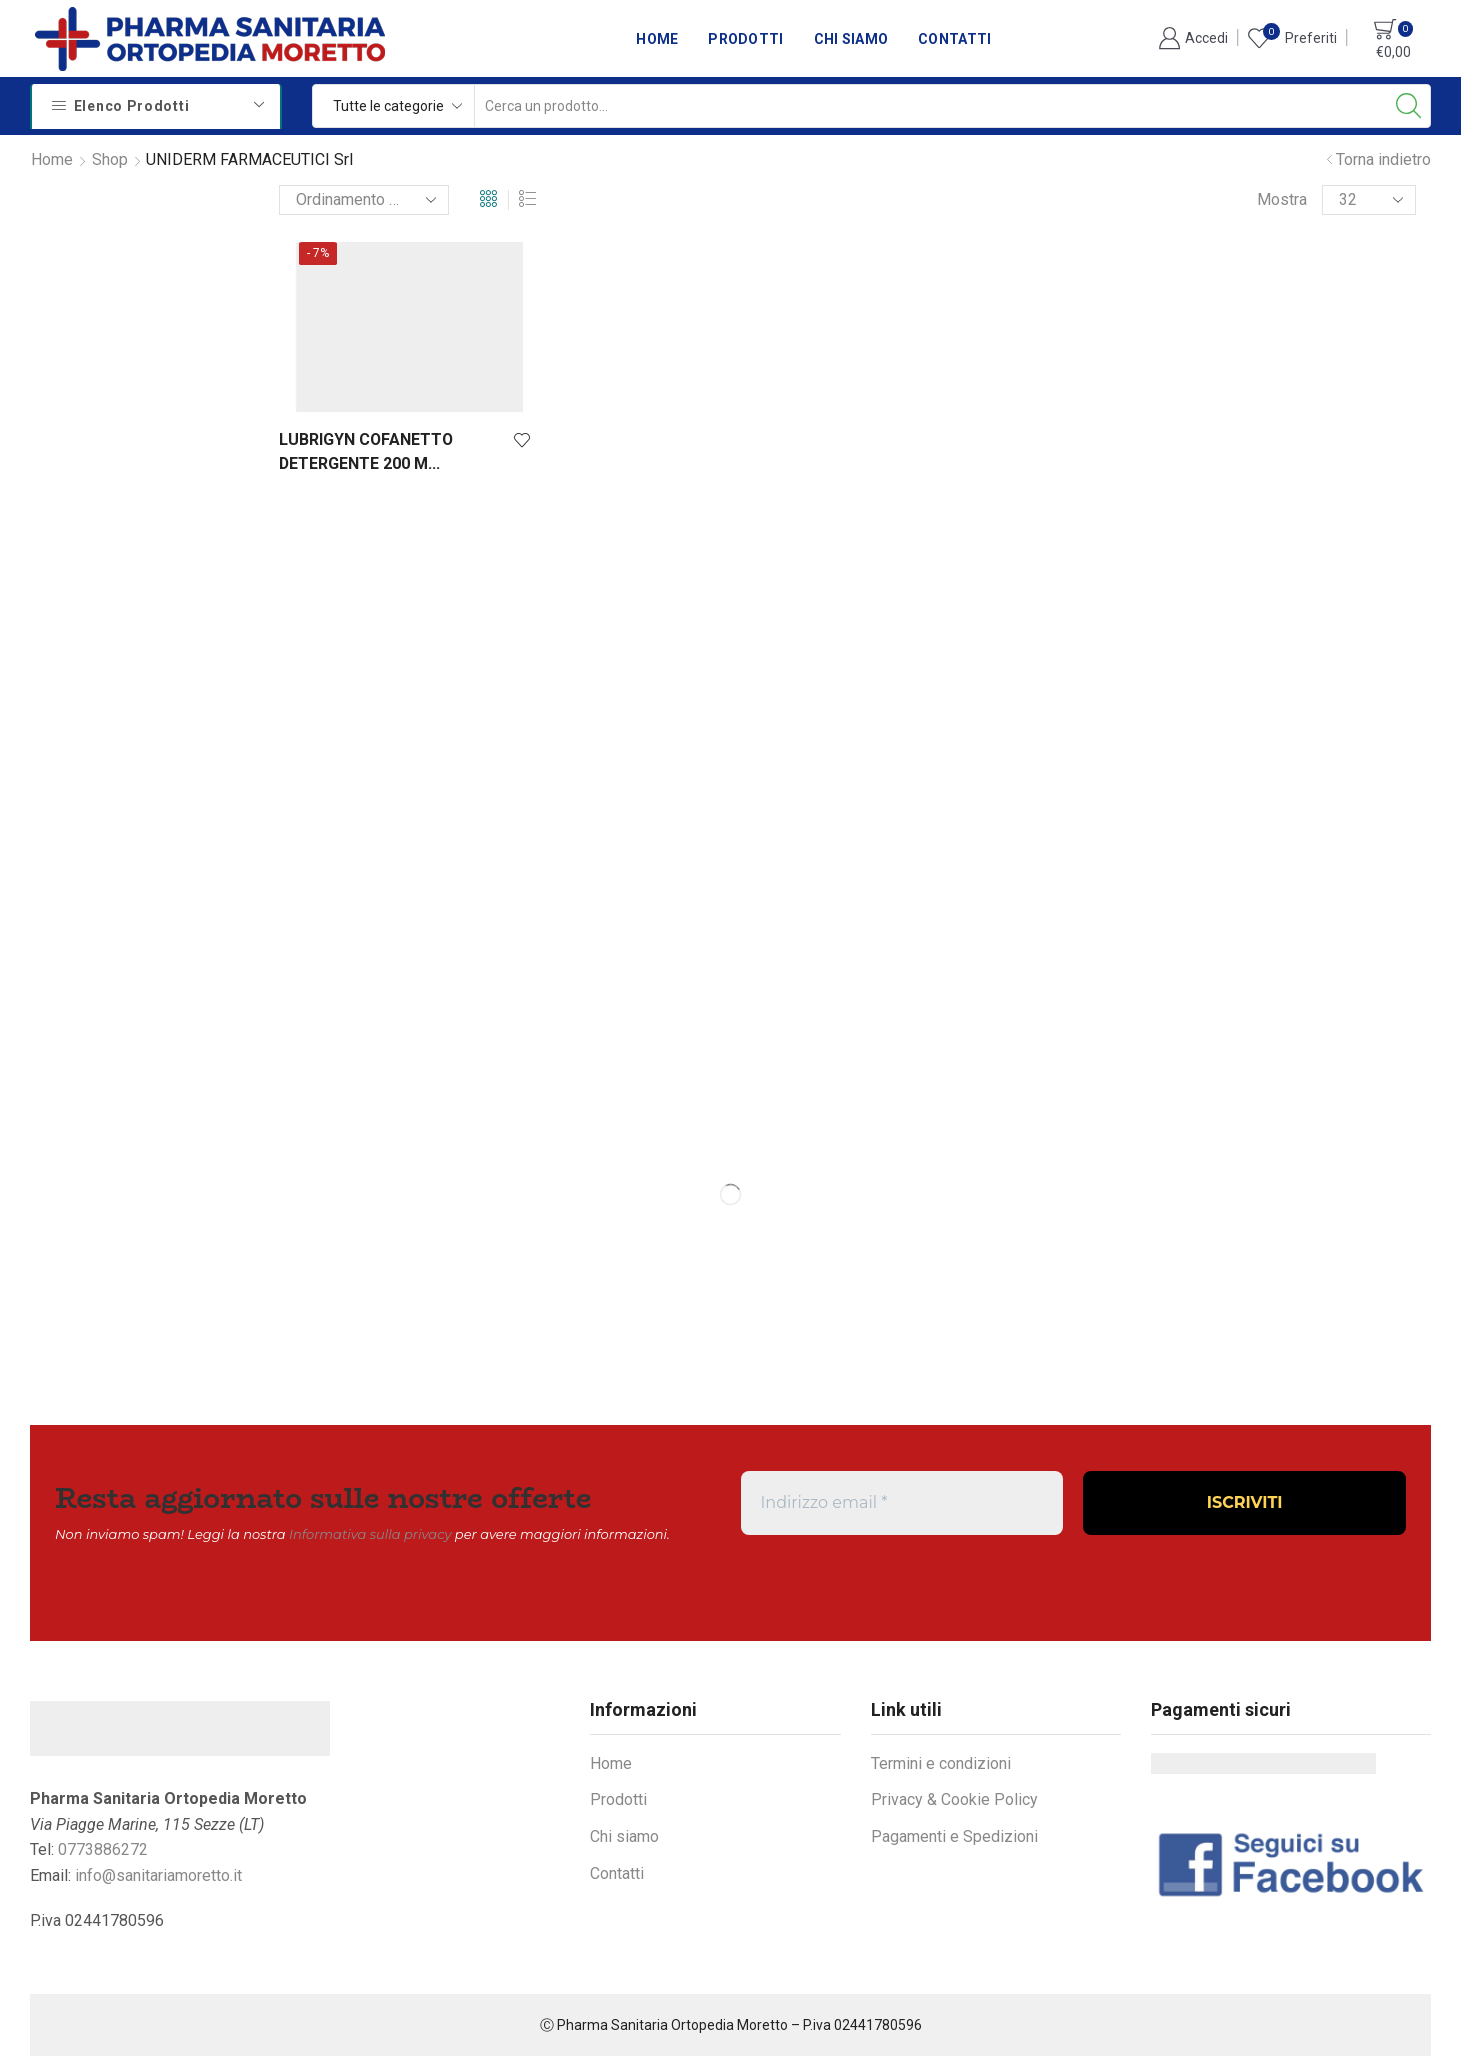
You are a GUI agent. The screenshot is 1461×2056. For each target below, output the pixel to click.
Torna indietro (1383, 159)
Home (657, 39)
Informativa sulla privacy (370, 1534)
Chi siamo (851, 39)
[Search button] (1409, 106)
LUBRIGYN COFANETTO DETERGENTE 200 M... (366, 451)
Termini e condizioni (941, 1763)
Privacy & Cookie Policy (954, 1799)
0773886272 (103, 1849)
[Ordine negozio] (364, 200)
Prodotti (745, 39)
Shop (110, 159)
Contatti (954, 39)
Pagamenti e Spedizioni (954, 1836)
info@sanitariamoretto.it (158, 1875)
